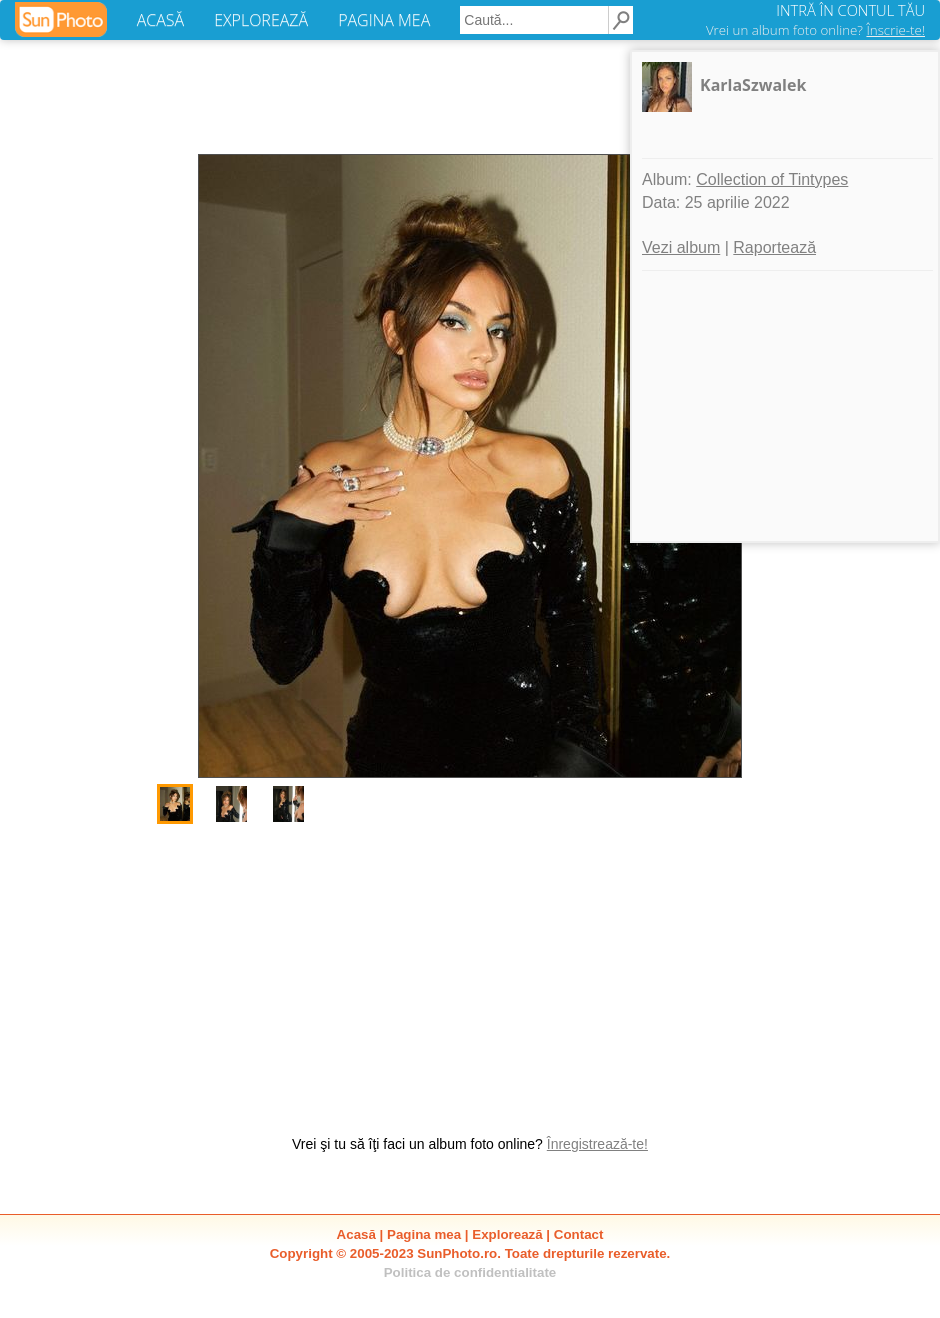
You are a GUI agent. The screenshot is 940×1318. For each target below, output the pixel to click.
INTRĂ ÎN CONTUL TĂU (850, 10)
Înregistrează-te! (597, 1144)
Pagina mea (424, 1234)
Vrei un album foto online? (815, 30)
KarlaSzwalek (753, 85)
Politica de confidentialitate (470, 1272)
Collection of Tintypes (772, 179)
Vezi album (681, 247)
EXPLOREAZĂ (261, 20)
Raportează (774, 247)
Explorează (507, 1234)
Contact (579, 1234)
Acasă (356, 1234)
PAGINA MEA (384, 20)
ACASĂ (160, 20)
